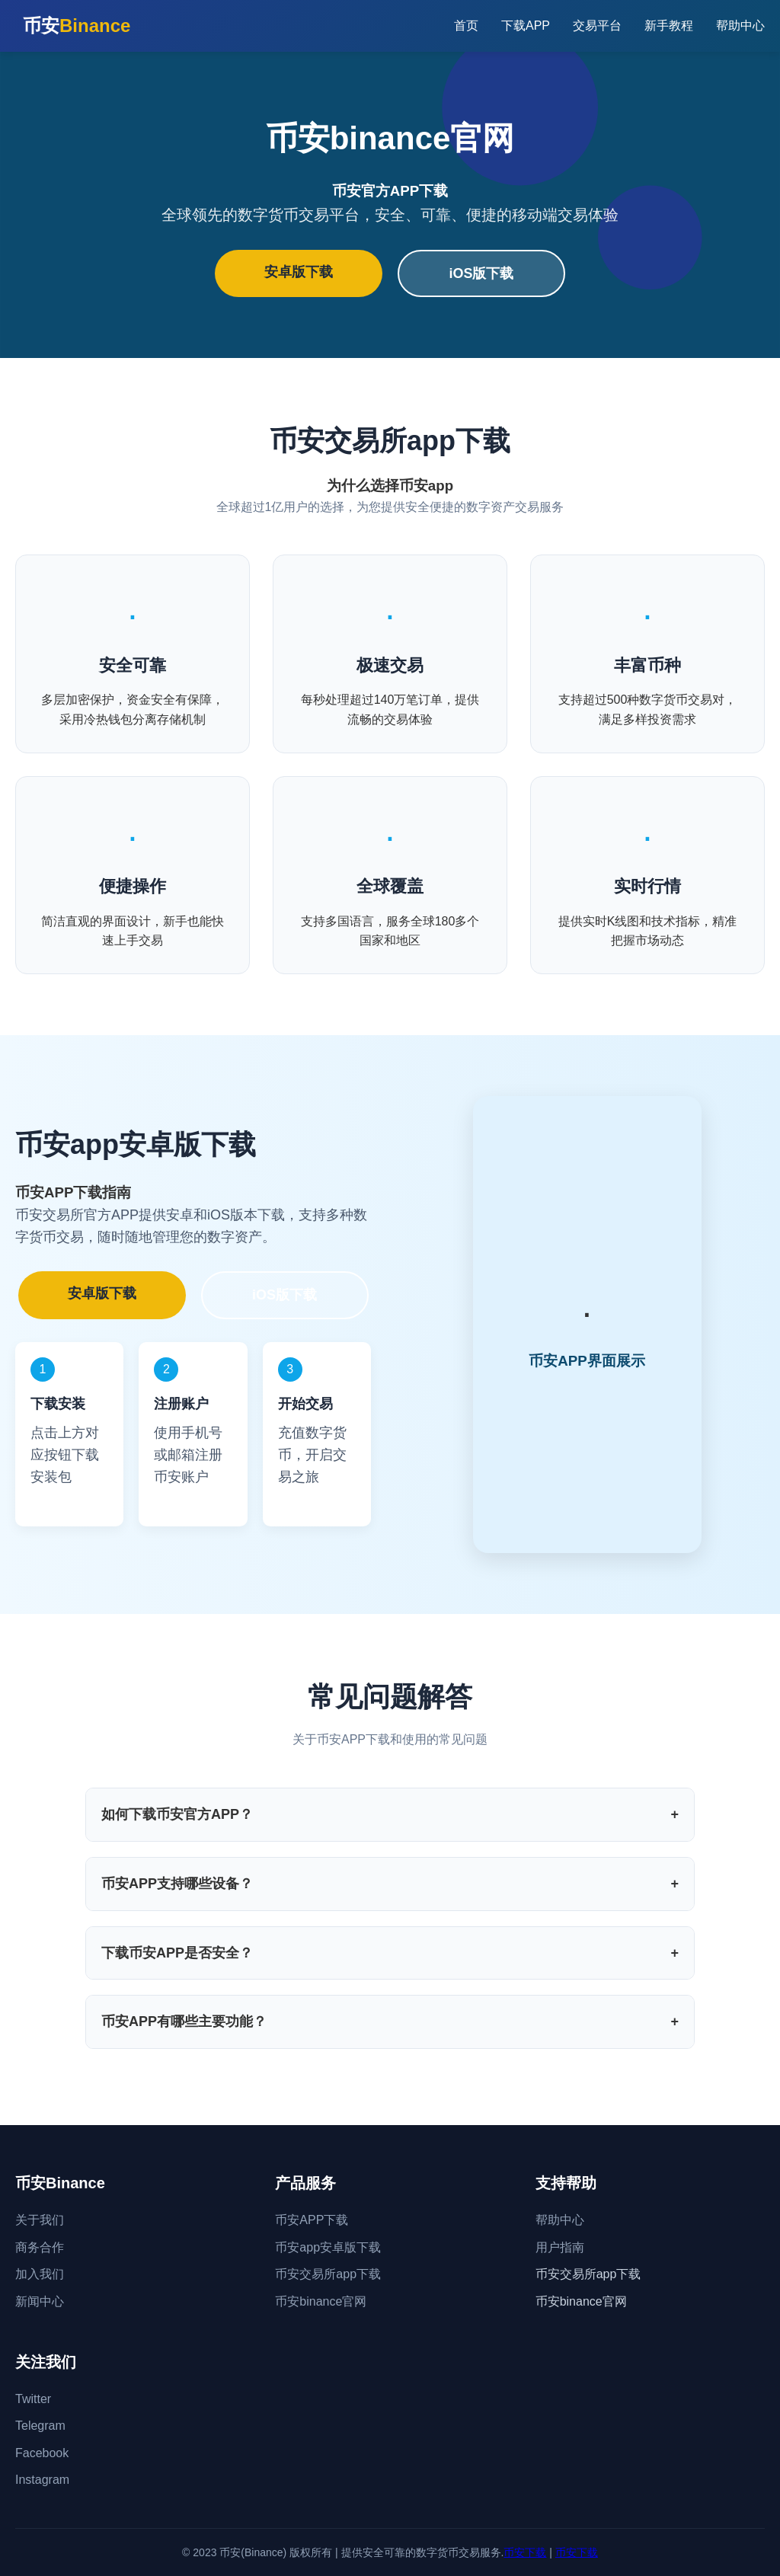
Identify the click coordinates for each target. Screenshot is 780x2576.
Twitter (33, 2398)
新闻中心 (39, 2301)
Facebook (42, 2453)
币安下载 (524, 2552)
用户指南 (559, 2247)
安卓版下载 (298, 272)
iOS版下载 (481, 273)
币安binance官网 (320, 2301)
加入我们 (39, 2274)
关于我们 (39, 2219)
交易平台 (597, 25)
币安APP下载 (311, 2219)
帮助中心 (740, 25)
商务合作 (39, 2247)
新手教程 (668, 25)
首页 (466, 25)
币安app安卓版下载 (328, 2247)
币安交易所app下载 (328, 2274)
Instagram (42, 2479)
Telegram (40, 2425)
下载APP (525, 25)
